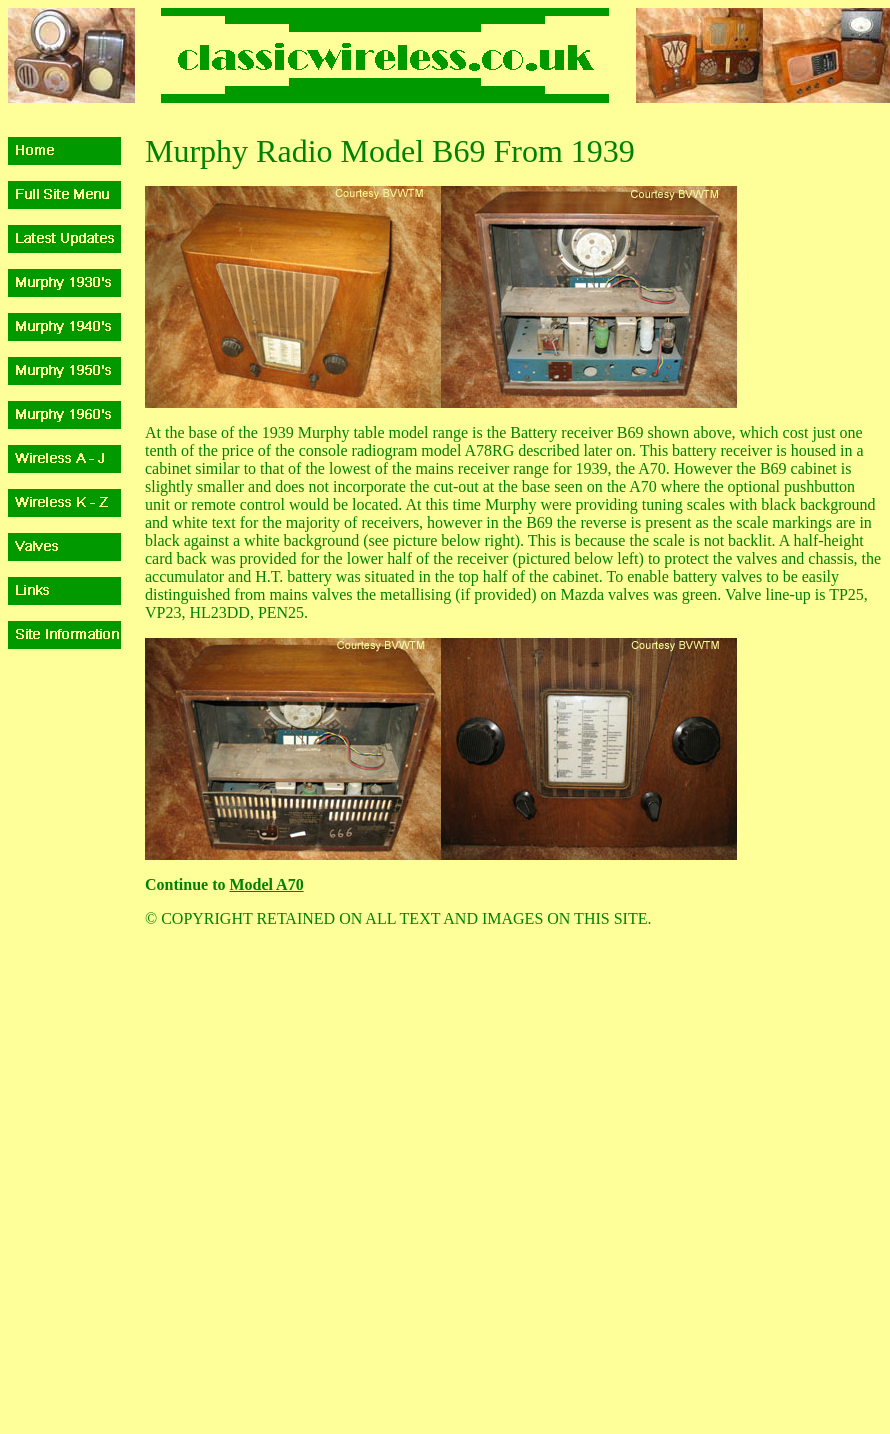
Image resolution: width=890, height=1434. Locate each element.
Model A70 (266, 884)
